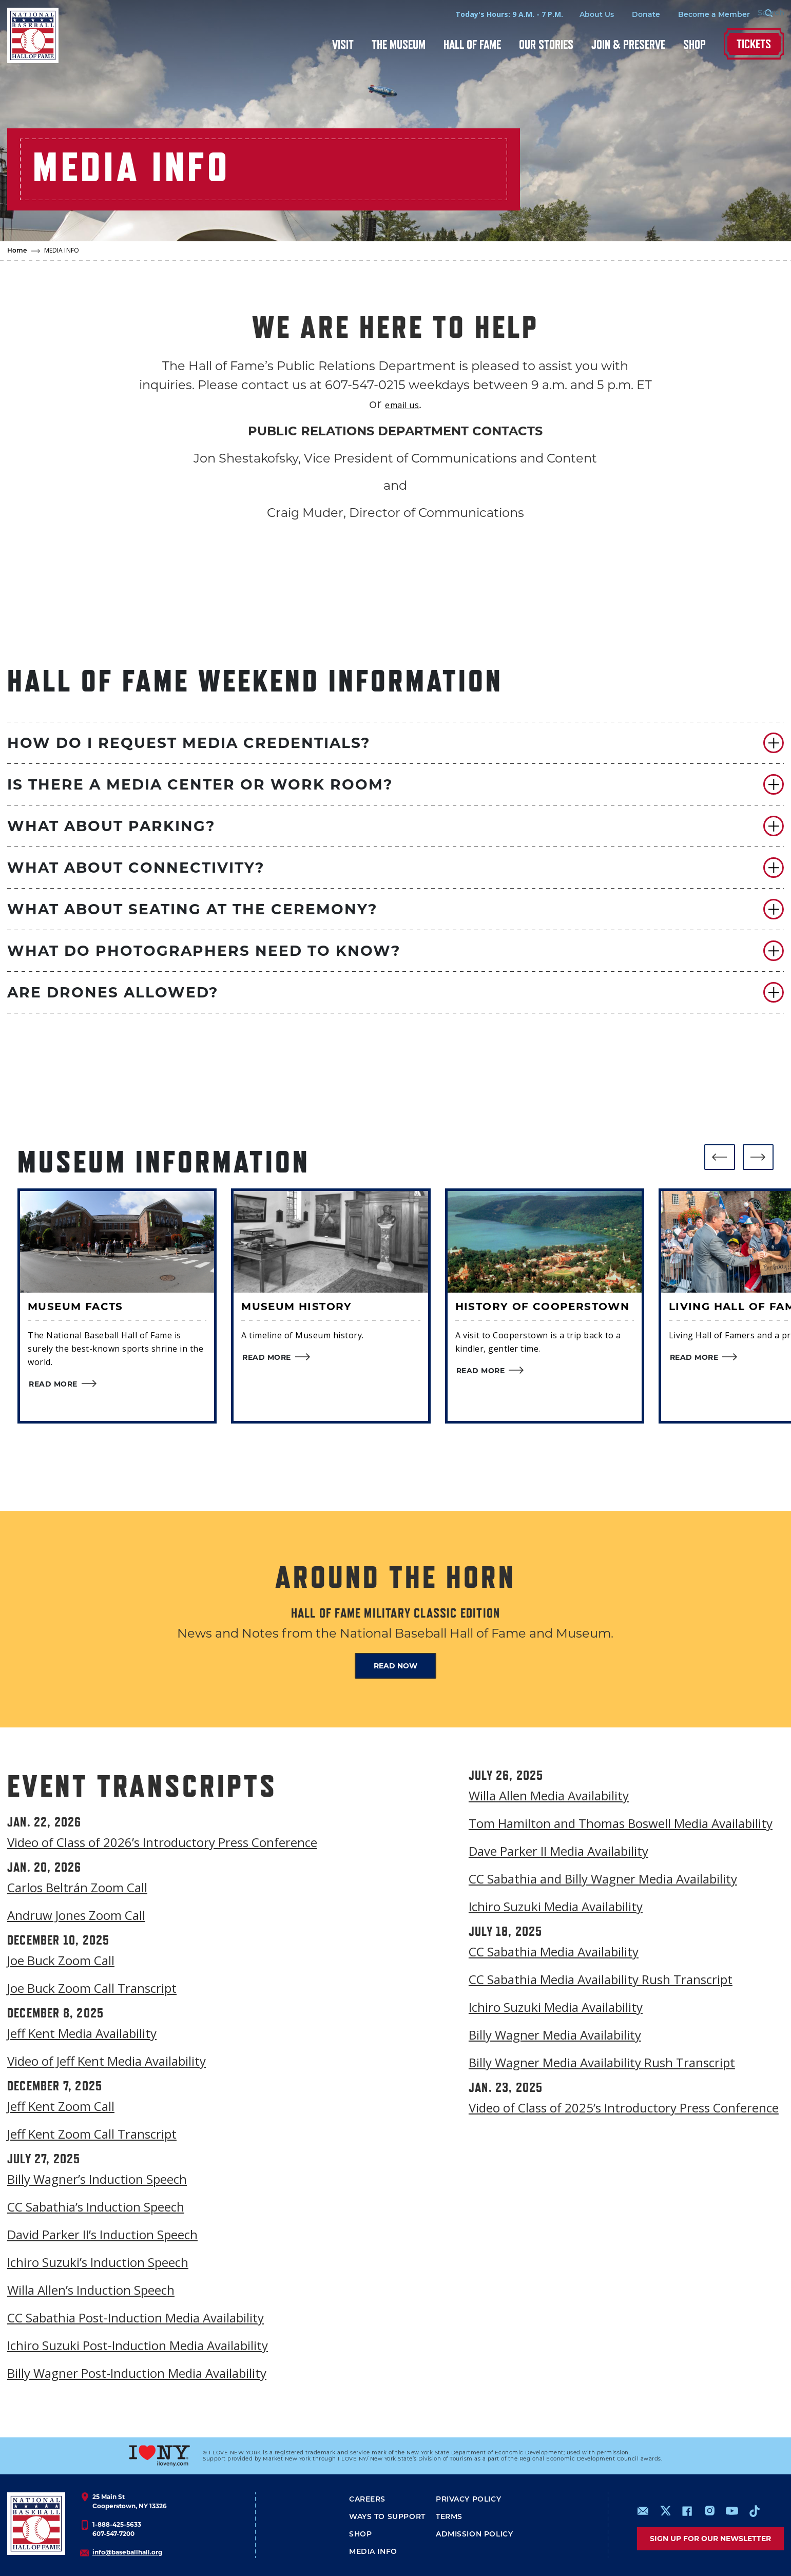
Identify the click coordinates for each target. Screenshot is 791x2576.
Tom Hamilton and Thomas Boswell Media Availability (621, 1823)
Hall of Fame (472, 44)
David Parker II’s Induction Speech (102, 2234)
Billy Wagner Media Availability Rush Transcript (602, 2062)
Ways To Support (387, 2517)
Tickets (754, 44)
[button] (395, 743)
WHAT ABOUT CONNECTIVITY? (135, 867)
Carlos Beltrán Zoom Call (77, 1887)
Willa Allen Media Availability (549, 1795)
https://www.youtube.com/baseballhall (732, 2511)
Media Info (373, 2552)
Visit (343, 44)
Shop (694, 44)
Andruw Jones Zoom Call (76, 1915)
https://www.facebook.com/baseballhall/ (687, 2511)
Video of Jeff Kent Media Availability (106, 2060)
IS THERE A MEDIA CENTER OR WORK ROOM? (200, 784)
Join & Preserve (628, 44)
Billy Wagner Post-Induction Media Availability (136, 2372)
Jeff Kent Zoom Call (60, 2106)
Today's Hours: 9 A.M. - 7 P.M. (492, 14)
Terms (449, 2517)
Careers (367, 2500)
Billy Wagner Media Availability (555, 2034)
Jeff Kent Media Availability (82, 2033)
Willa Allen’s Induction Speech (91, 2289)
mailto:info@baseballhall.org (643, 2511)
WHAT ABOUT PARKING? (111, 826)
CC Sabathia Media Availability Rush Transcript (600, 1979)
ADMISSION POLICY (474, 2535)
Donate (628, 15)
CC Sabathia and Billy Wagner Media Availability (603, 1878)
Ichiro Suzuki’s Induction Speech (97, 2262)
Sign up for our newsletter (710, 2538)
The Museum (399, 44)
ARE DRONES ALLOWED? (112, 992)
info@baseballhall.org (127, 2552)
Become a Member (696, 15)
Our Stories (546, 44)
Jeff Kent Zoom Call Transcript (92, 2133)
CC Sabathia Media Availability (554, 1951)
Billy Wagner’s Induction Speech (97, 2178)
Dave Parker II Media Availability (558, 1850)
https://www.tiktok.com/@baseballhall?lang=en (754, 2511)
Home (17, 251)
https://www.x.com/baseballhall (665, 2510)
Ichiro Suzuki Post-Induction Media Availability (137, 2345)
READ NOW (395, 1665)
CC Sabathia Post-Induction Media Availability (135, 2317)
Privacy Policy (468, 2500)
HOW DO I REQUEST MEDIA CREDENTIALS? (188, 743)
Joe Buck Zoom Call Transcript (92, 1987)
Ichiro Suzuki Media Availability (556, 1906)
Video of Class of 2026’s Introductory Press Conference (162, 1842)
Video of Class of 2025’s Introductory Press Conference (624, 2107)
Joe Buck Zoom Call (60, 1960)
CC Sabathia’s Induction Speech (95, 2206)
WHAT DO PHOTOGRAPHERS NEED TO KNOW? (203, 950)
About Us (579, 15)
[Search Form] (758, 14)
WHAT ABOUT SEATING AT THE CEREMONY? (192, 909)
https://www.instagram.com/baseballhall (709, 2511)
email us (402, 405)
